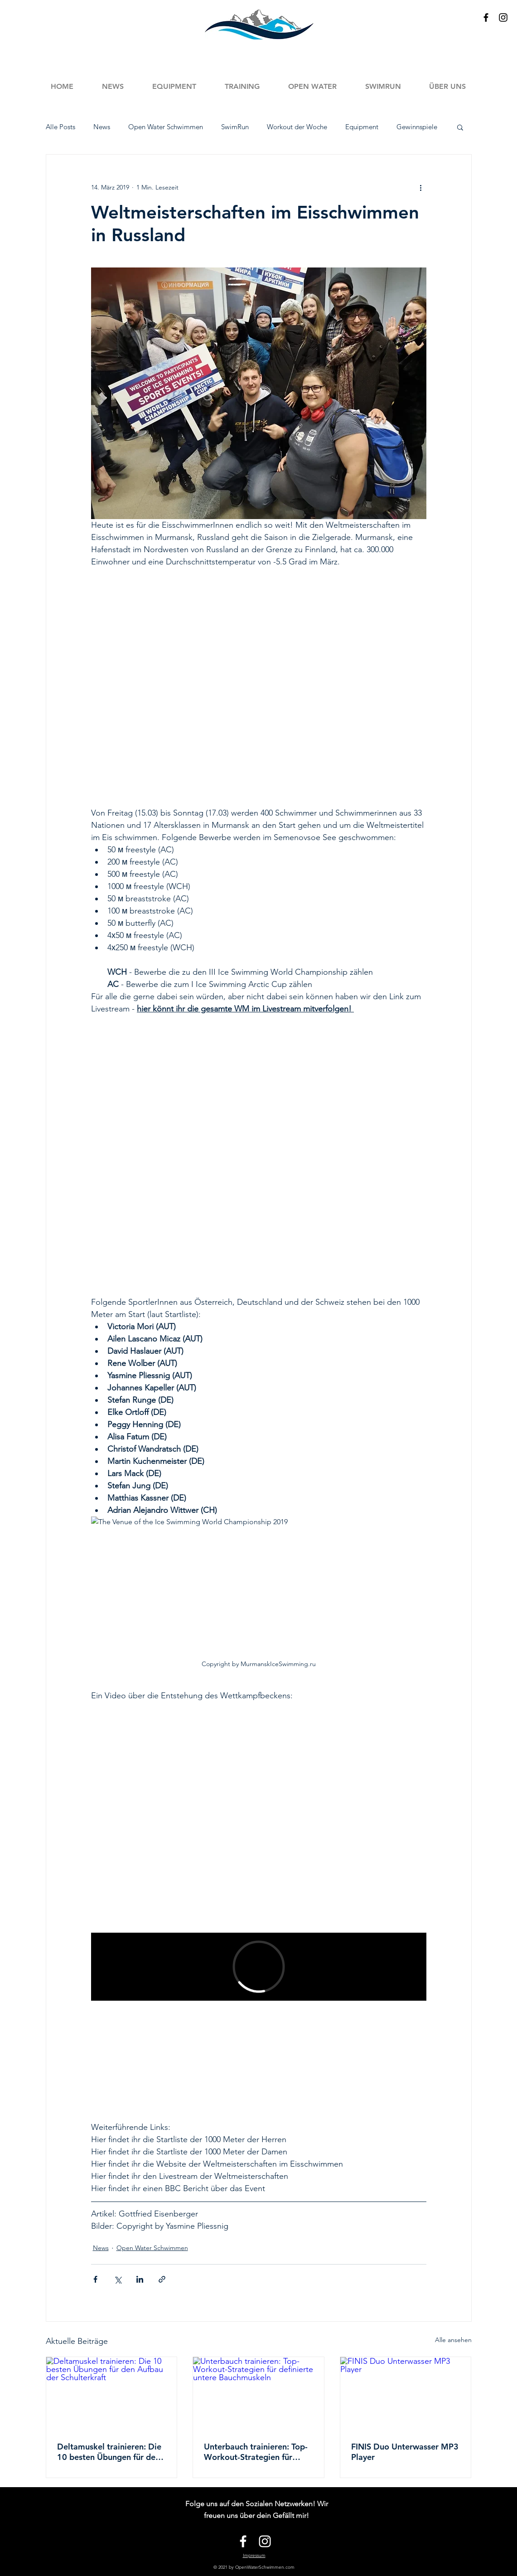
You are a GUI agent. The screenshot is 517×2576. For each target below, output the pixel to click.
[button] (242, 86)
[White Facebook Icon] (243, 2541)
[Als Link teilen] (162, 2279)
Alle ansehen (453, 2340)
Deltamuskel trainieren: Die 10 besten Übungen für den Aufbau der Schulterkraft (109, 2451)
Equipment (361, 127)
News (101, 127)
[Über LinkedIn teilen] (139, 2279)
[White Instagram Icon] (265, 2541)
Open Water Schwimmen (165, 127)
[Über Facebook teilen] (95, 2279)
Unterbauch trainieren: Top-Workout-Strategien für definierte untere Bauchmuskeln (256, 2451)
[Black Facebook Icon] (486, 17)
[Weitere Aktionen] (421, 187)
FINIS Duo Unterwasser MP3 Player (405, 2451)
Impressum (254, 2555)
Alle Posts (60, 127)
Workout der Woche (297, 127)
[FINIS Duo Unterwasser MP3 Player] (405, 2393)
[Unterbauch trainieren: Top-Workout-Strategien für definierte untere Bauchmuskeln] (258, 2393)
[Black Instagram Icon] (503, 17)
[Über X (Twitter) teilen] (117, 2279)
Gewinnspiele (416, 127)
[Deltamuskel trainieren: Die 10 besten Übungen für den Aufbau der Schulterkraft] (111, 2393)
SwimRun (235, 127)
